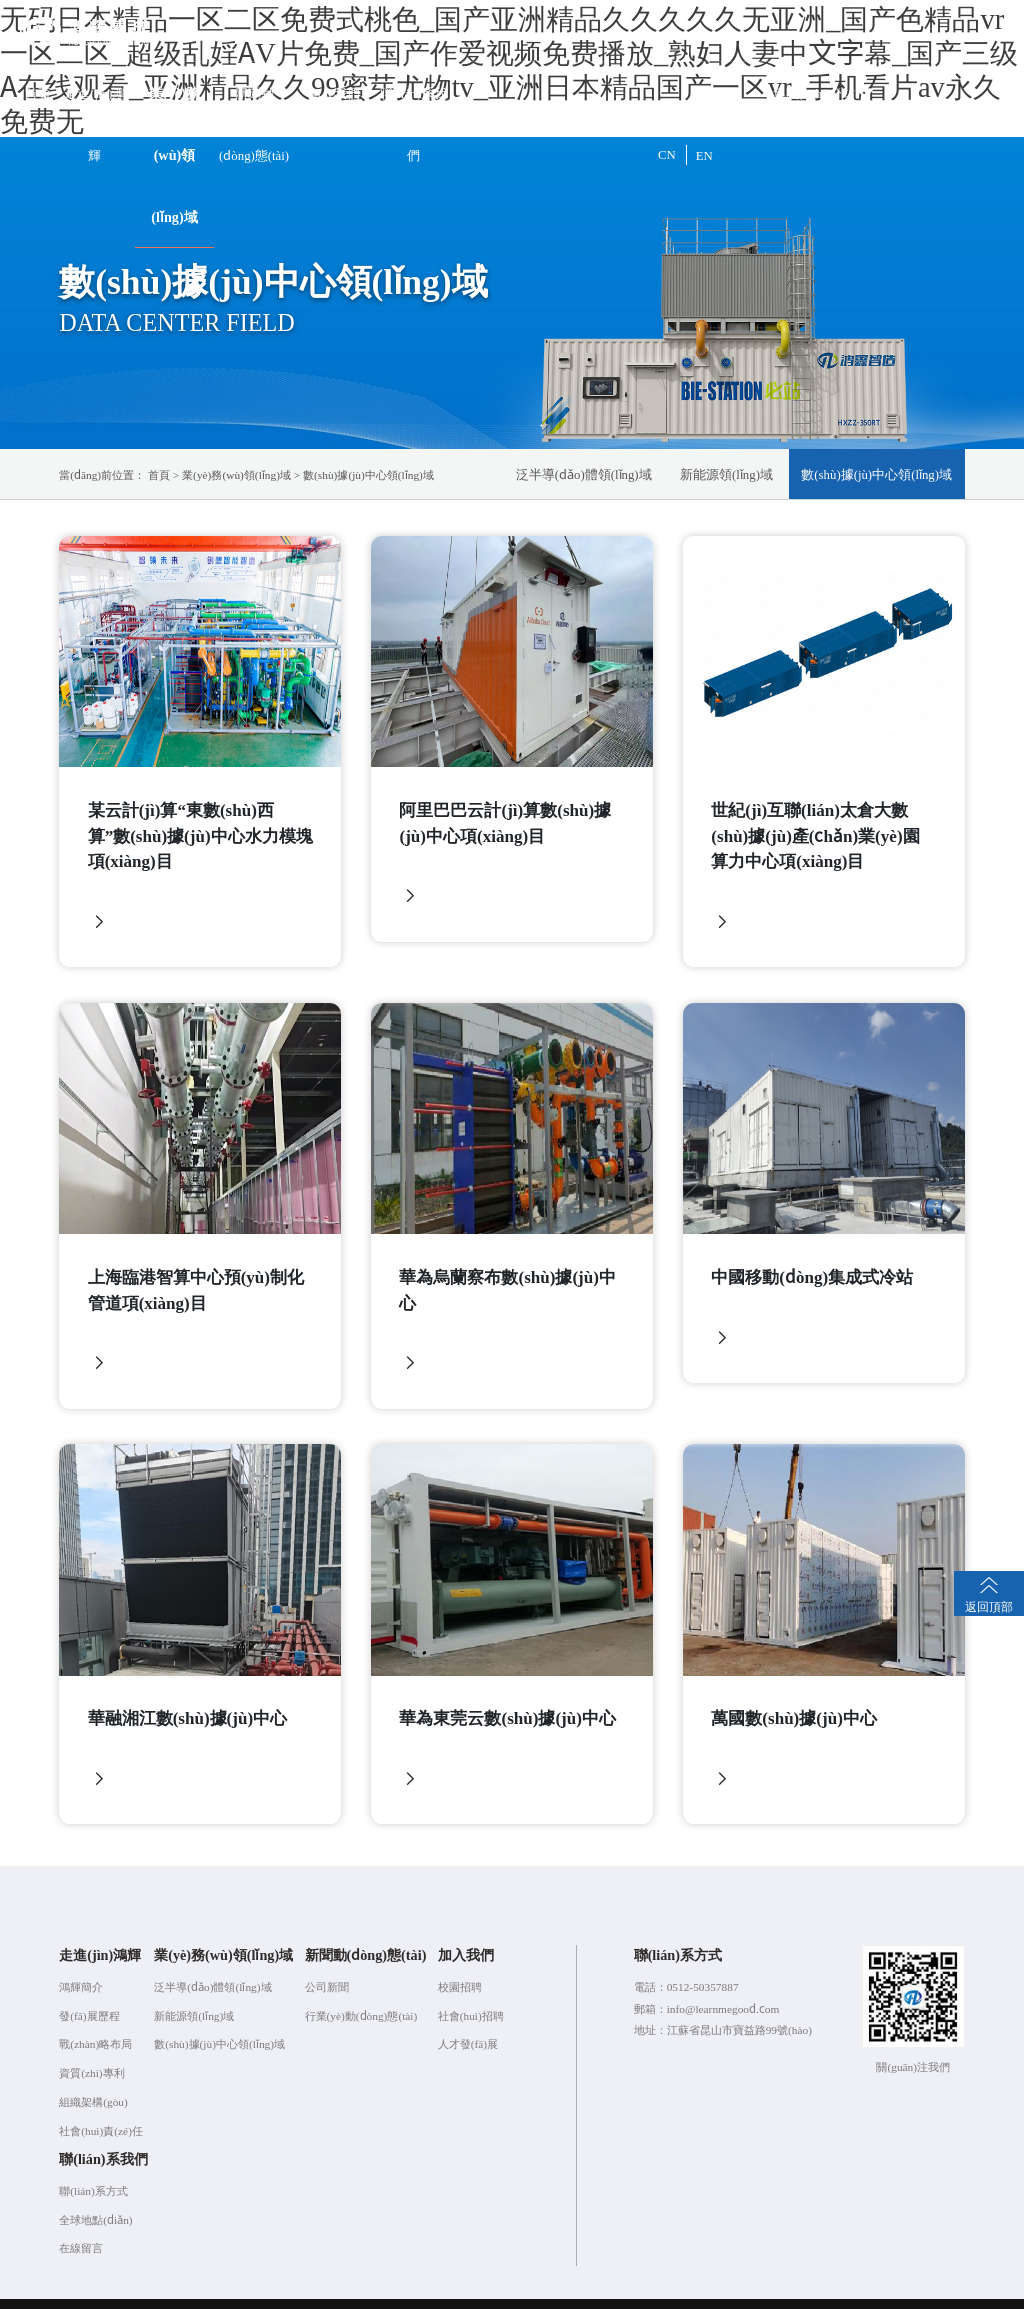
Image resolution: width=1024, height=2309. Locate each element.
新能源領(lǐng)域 (726, 473)
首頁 (38, 92)
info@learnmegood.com (723, 1985)
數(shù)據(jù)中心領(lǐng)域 (368, 474)
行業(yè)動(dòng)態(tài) (361, 1992)
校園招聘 (460, 1963)
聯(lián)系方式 (93, 2167)
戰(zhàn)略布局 (95, 2021)
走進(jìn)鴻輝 (94, 123)
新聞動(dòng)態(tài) (254, 123)
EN (704, 154)
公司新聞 (327, 1963)
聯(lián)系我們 (413, 123)
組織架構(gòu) (93, 2079)
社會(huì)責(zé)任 (101, 2107)
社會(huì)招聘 (471, 1992)
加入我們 (334, 92)
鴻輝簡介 (81, 1963)
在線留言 (81, 2225)
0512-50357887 (703, 1963)
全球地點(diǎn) (95, 2196)
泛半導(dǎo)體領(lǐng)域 (584, 473)
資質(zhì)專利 (91, 2050)
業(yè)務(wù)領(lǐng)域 (174, 154)
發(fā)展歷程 (89, 1992)
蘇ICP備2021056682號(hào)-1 (520, 2291)
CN (667, 154)
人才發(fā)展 (468, 2021)
